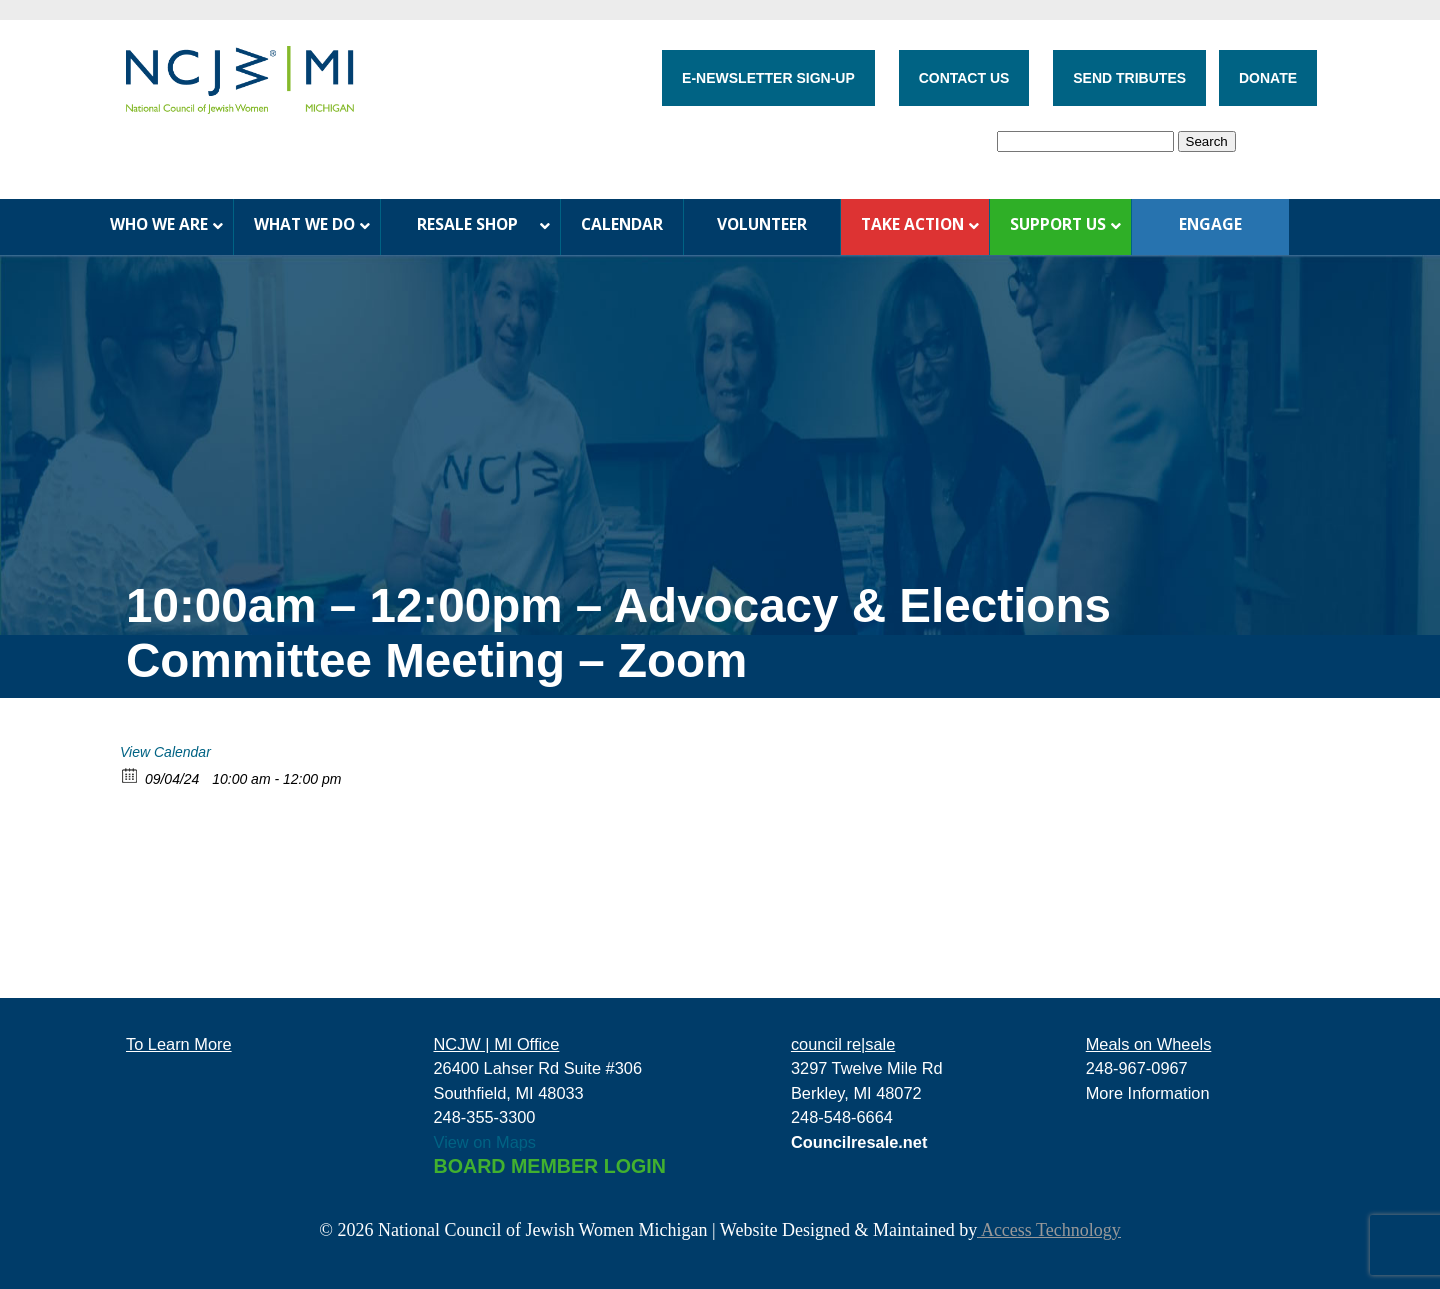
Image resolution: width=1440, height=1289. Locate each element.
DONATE (1268, 78)
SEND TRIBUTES (1129, 78)
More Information (1148, 1093)
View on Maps (485, 1142)
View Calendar (165, 752)
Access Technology (1048, 1230)
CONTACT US (964, 78)
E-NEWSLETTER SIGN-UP (768, 78)
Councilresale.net (859, 1142)
